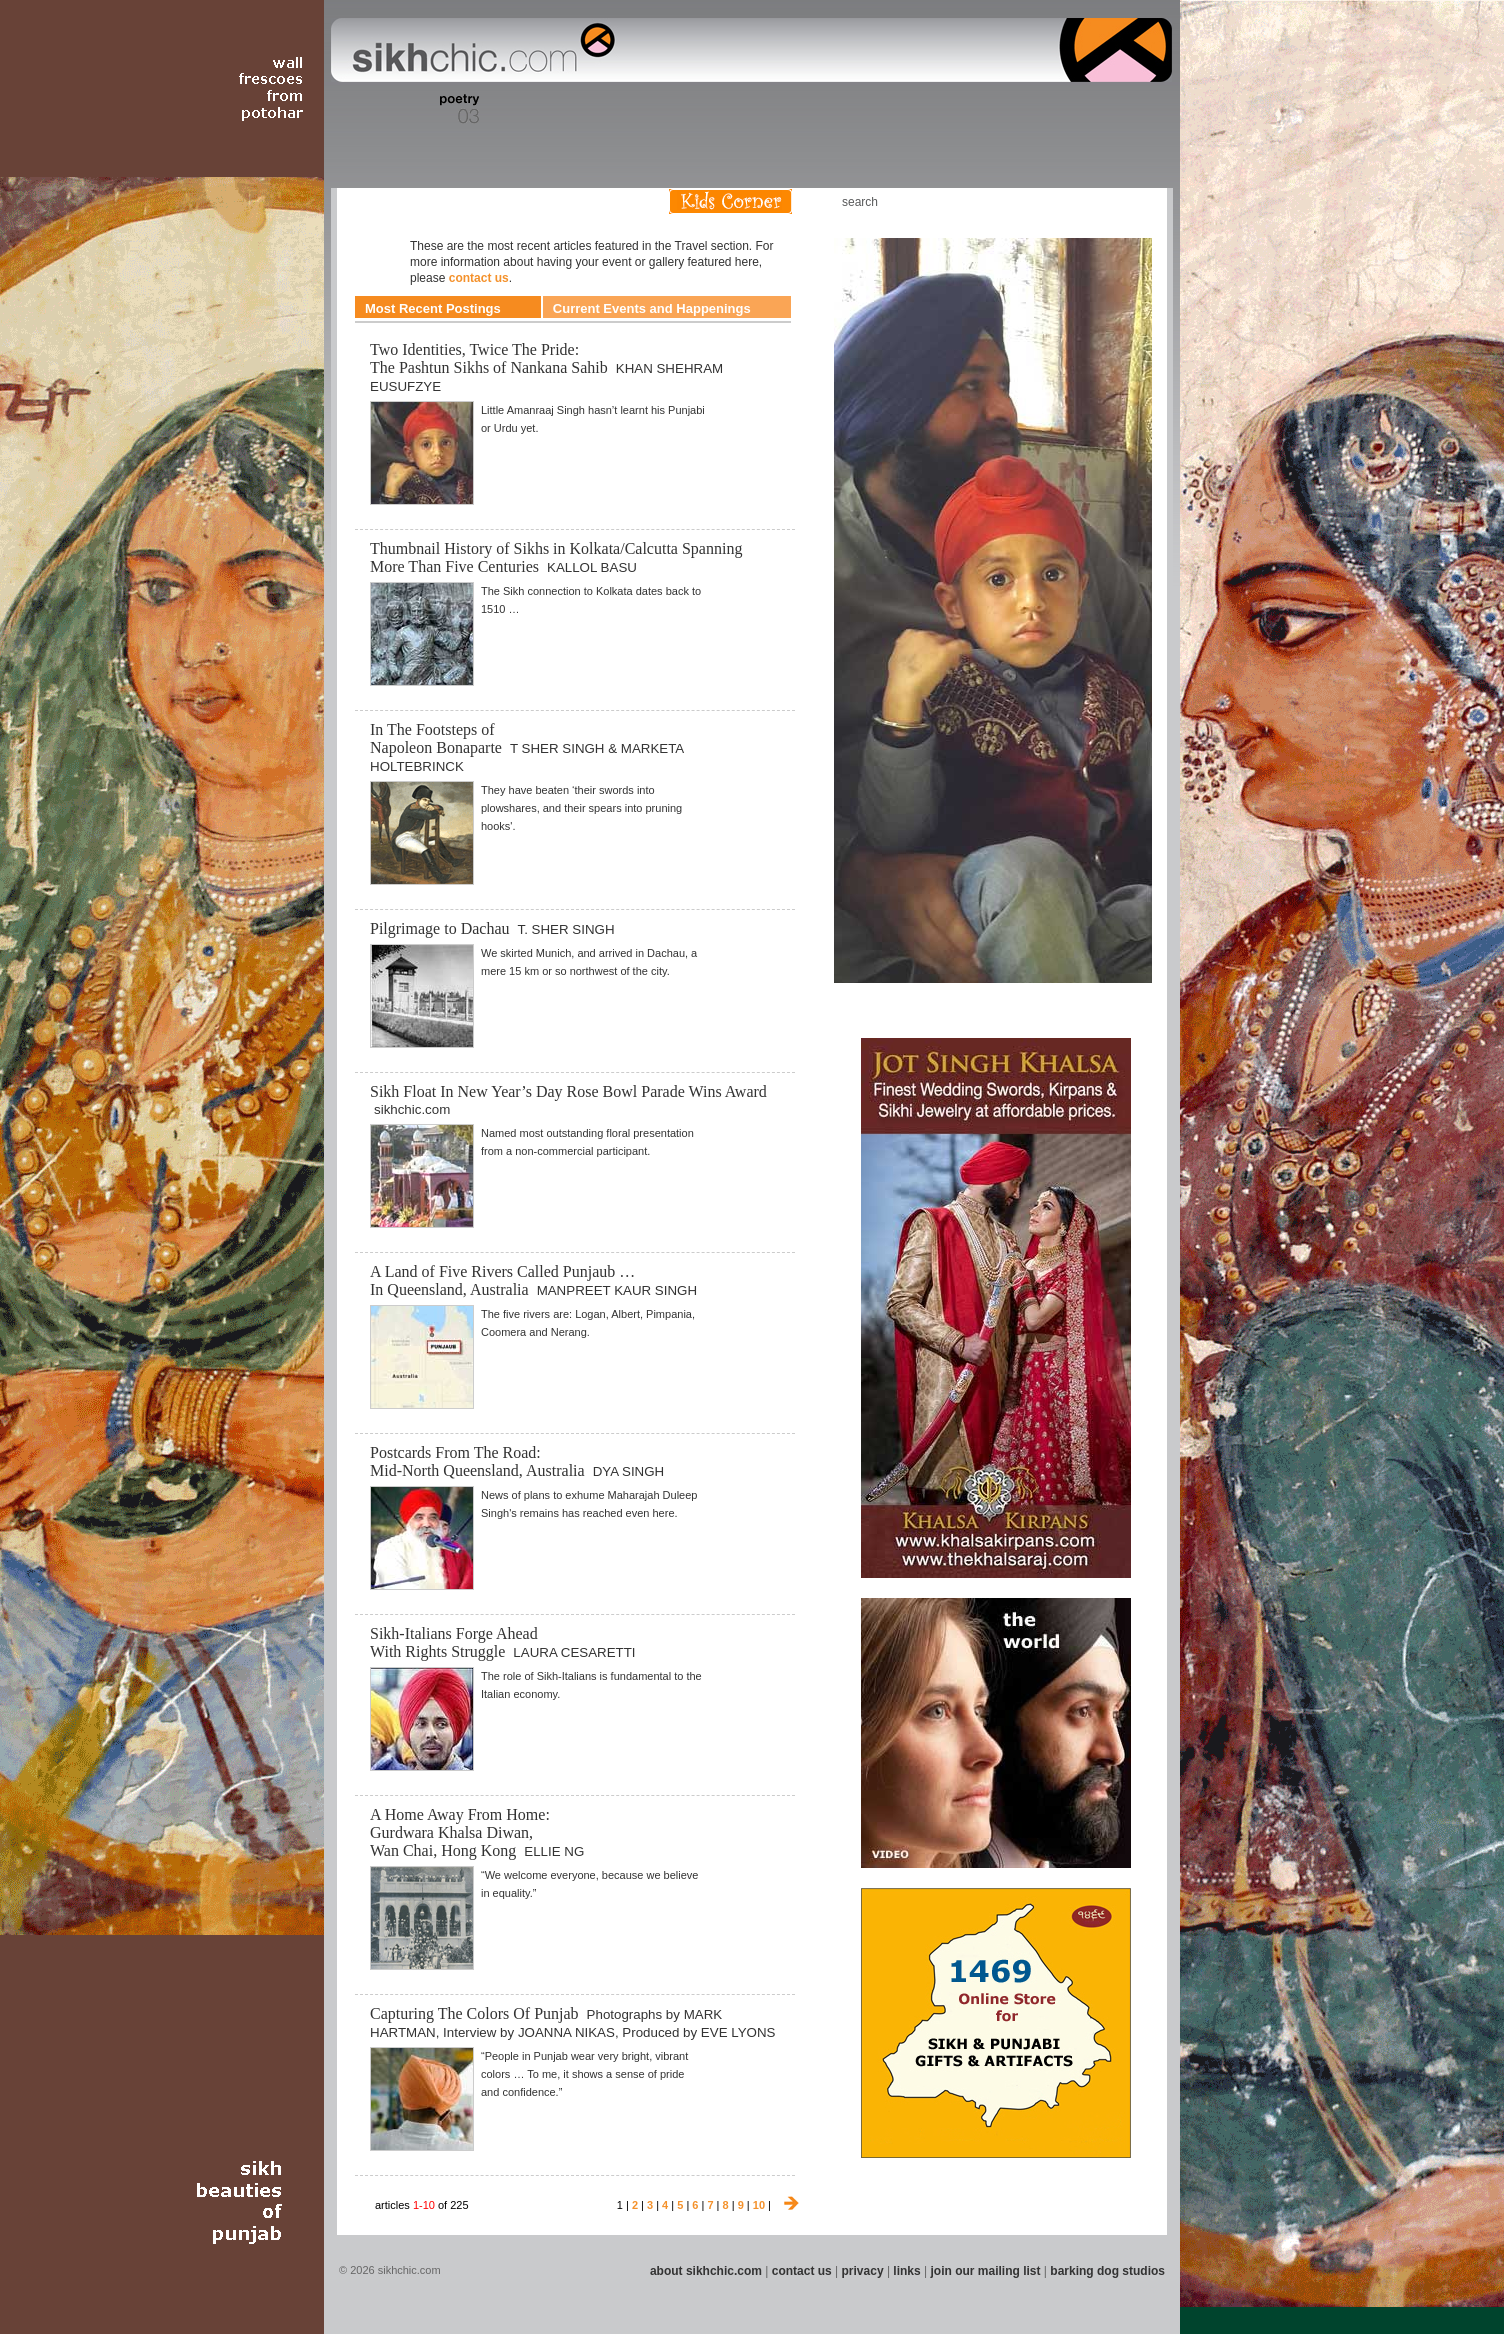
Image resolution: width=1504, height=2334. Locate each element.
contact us (479, 278)
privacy (863, 2271)
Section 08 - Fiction (703, 109)
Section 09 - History (750, 109)
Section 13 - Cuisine (950, 109)
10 (759, 2205)
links (906, 2271)
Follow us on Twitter (1101, 201)
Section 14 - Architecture (1016, 109)
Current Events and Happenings (652, 308)
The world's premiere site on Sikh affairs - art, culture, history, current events (479, 50)
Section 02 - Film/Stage (399, 109)
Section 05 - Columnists (565, 109)
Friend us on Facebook (1071, 201)
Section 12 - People (900, 109)
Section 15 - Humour (1086, 109)
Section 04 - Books (503, 109)
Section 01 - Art (347, 109)
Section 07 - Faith (663, 109)
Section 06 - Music (624, 109)
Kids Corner (730, 201)
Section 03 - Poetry (457, 109)
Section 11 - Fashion (848, 109)
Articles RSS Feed (1131, 201)
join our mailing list (986, 2271)
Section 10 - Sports (798, 109)
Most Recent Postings (433, 308)
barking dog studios (1107, 2271)
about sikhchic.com (706, 2271)
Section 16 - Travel (1133, 109)
